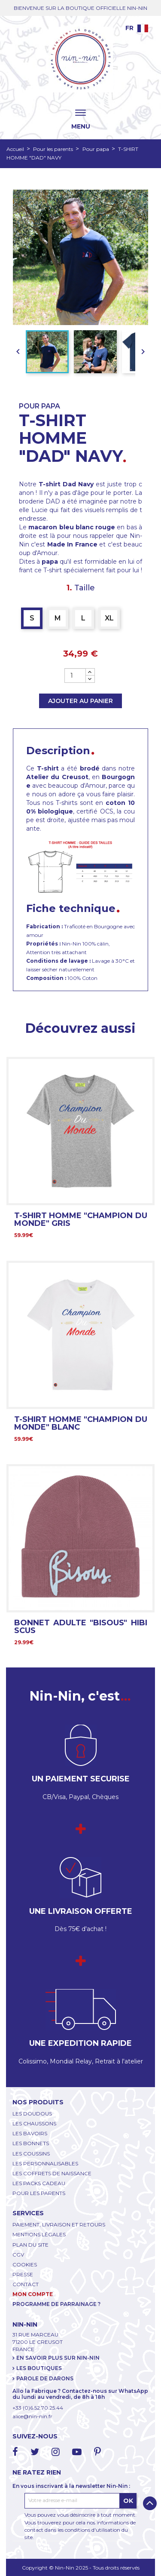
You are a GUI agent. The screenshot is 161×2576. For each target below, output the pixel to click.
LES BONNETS (30, 2143)
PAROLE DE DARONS (44, 2378)
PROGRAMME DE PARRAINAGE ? (56, 2304)
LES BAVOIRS (29, 2133)
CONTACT (25, 2284)
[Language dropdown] (136, 27)
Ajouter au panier (80, 701)
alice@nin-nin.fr (32, 2416)
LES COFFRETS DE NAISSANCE (51, 2173)
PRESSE (22, 2274)
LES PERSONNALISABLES (45, 2163)
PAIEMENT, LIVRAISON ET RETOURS (58, 2224)
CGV (18, 2254)
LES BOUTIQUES (39, 2368)
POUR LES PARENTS (38, 2193)
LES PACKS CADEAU (38, 2183)
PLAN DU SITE (30, 2244)
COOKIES (24, 2264)
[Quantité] (75, 675)
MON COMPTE (32, 2294)
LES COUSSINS (31, 2153)
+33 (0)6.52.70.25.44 (37, 2407)
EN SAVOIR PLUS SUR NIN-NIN (58, 2358)
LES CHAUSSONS (34, 2123)
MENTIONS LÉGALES (39, 2234)
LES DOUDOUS (32, 2113)
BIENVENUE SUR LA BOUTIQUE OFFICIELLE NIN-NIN (80, 8)
